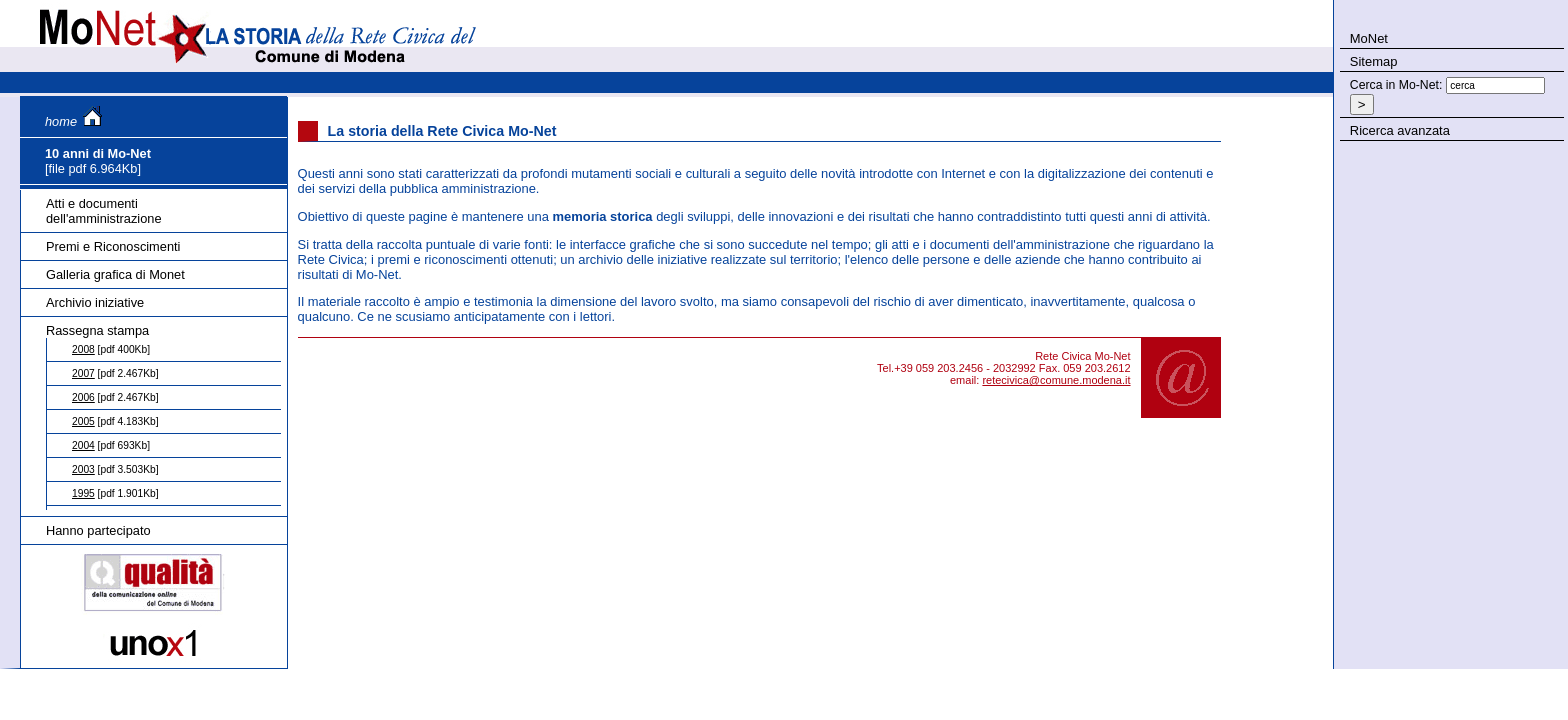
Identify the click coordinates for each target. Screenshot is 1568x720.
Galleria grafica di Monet (115, 274)
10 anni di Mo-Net (98, 153)
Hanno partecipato (98, 530)
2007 (83, 373)
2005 (83, 421)
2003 (83, 469)
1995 (83, 493)
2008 (83, 349)
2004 (83, 445)
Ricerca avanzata (1400, 130)
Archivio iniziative (95, 302)
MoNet (1369, 38)
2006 (83, 397)
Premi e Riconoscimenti (113, 246)
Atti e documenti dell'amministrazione (104, 211)
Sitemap (1374, 61)
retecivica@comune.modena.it (1056, 380)
